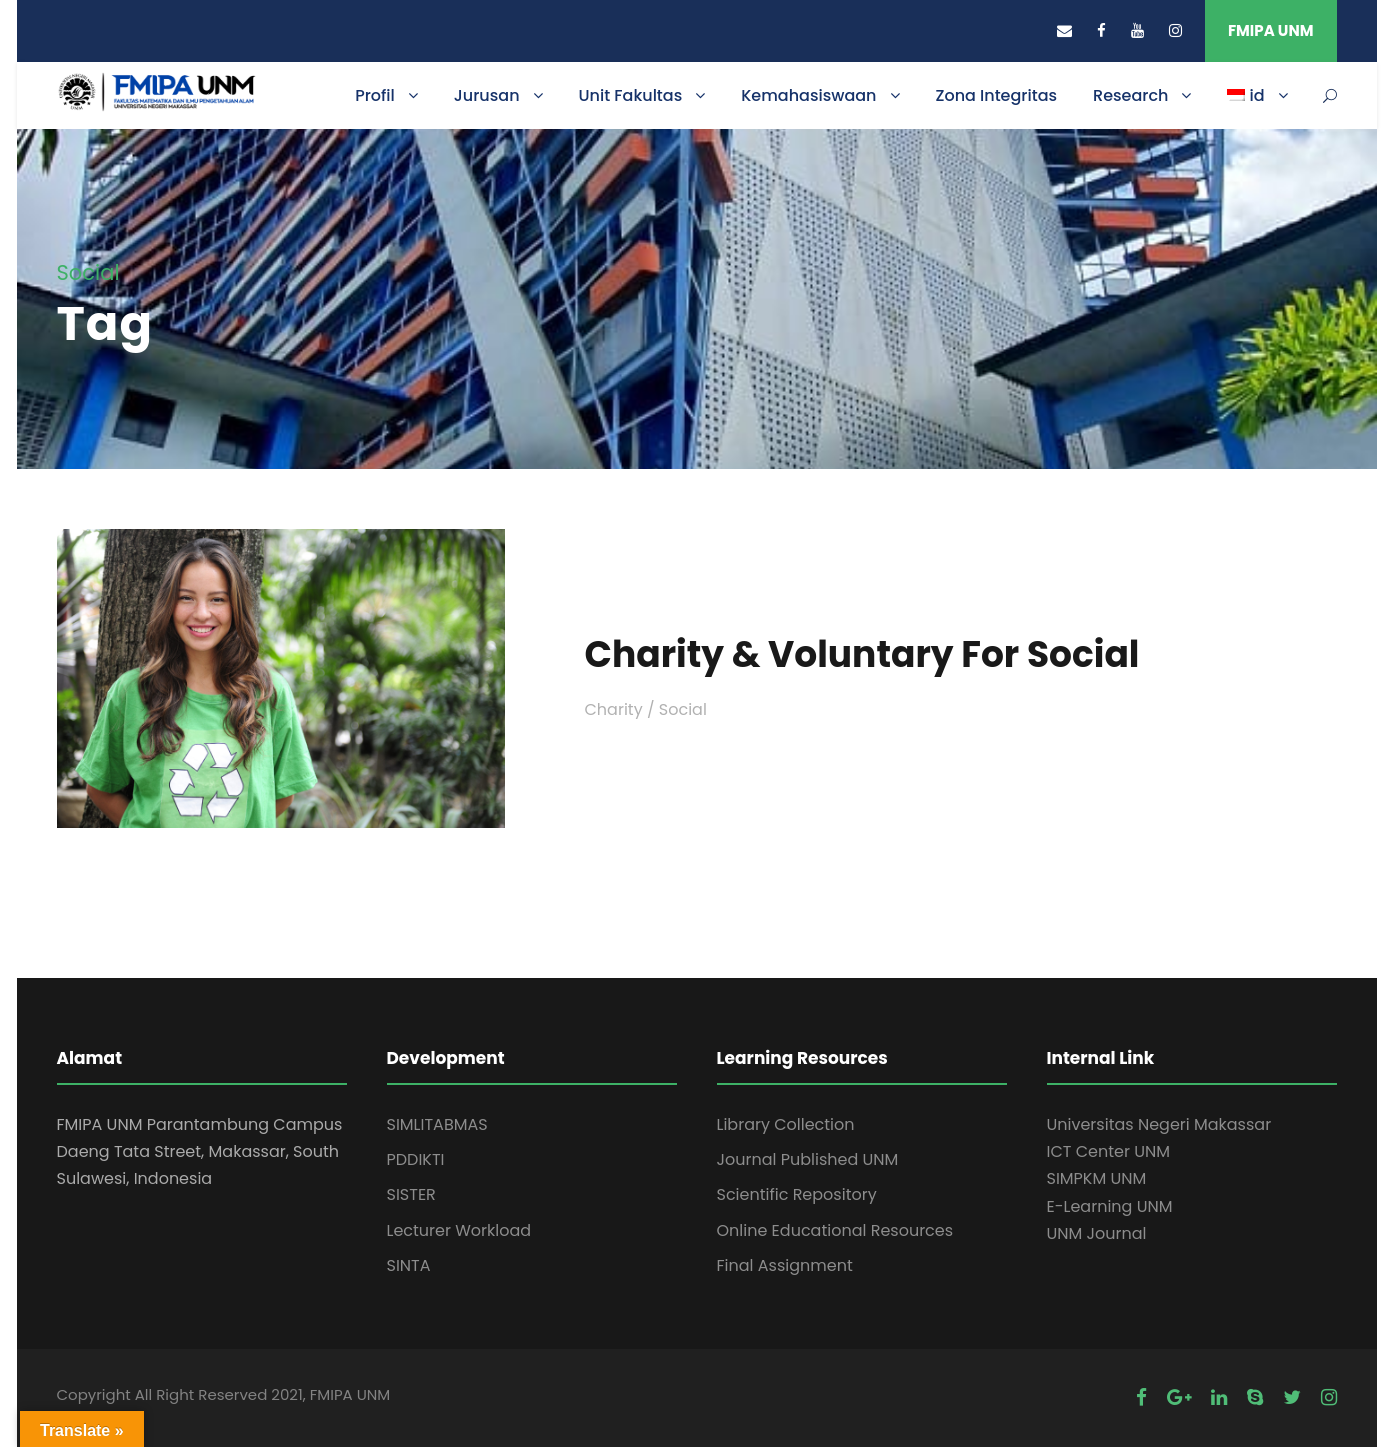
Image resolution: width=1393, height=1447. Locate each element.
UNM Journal (1097, 1233)
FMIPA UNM (1271, 30)
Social (683, 709)
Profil (375, 95)
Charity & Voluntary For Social (862, 654)
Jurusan (487, 95)
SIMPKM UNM (1097, 1178)
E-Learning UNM (1110, 1206)
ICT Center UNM (1109, 1151)
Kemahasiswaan (808, 95)
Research (1130, 95)
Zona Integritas (997, 95)
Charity (614, 709)
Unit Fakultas (631, 95)
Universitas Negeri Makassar (1159, 1124)
